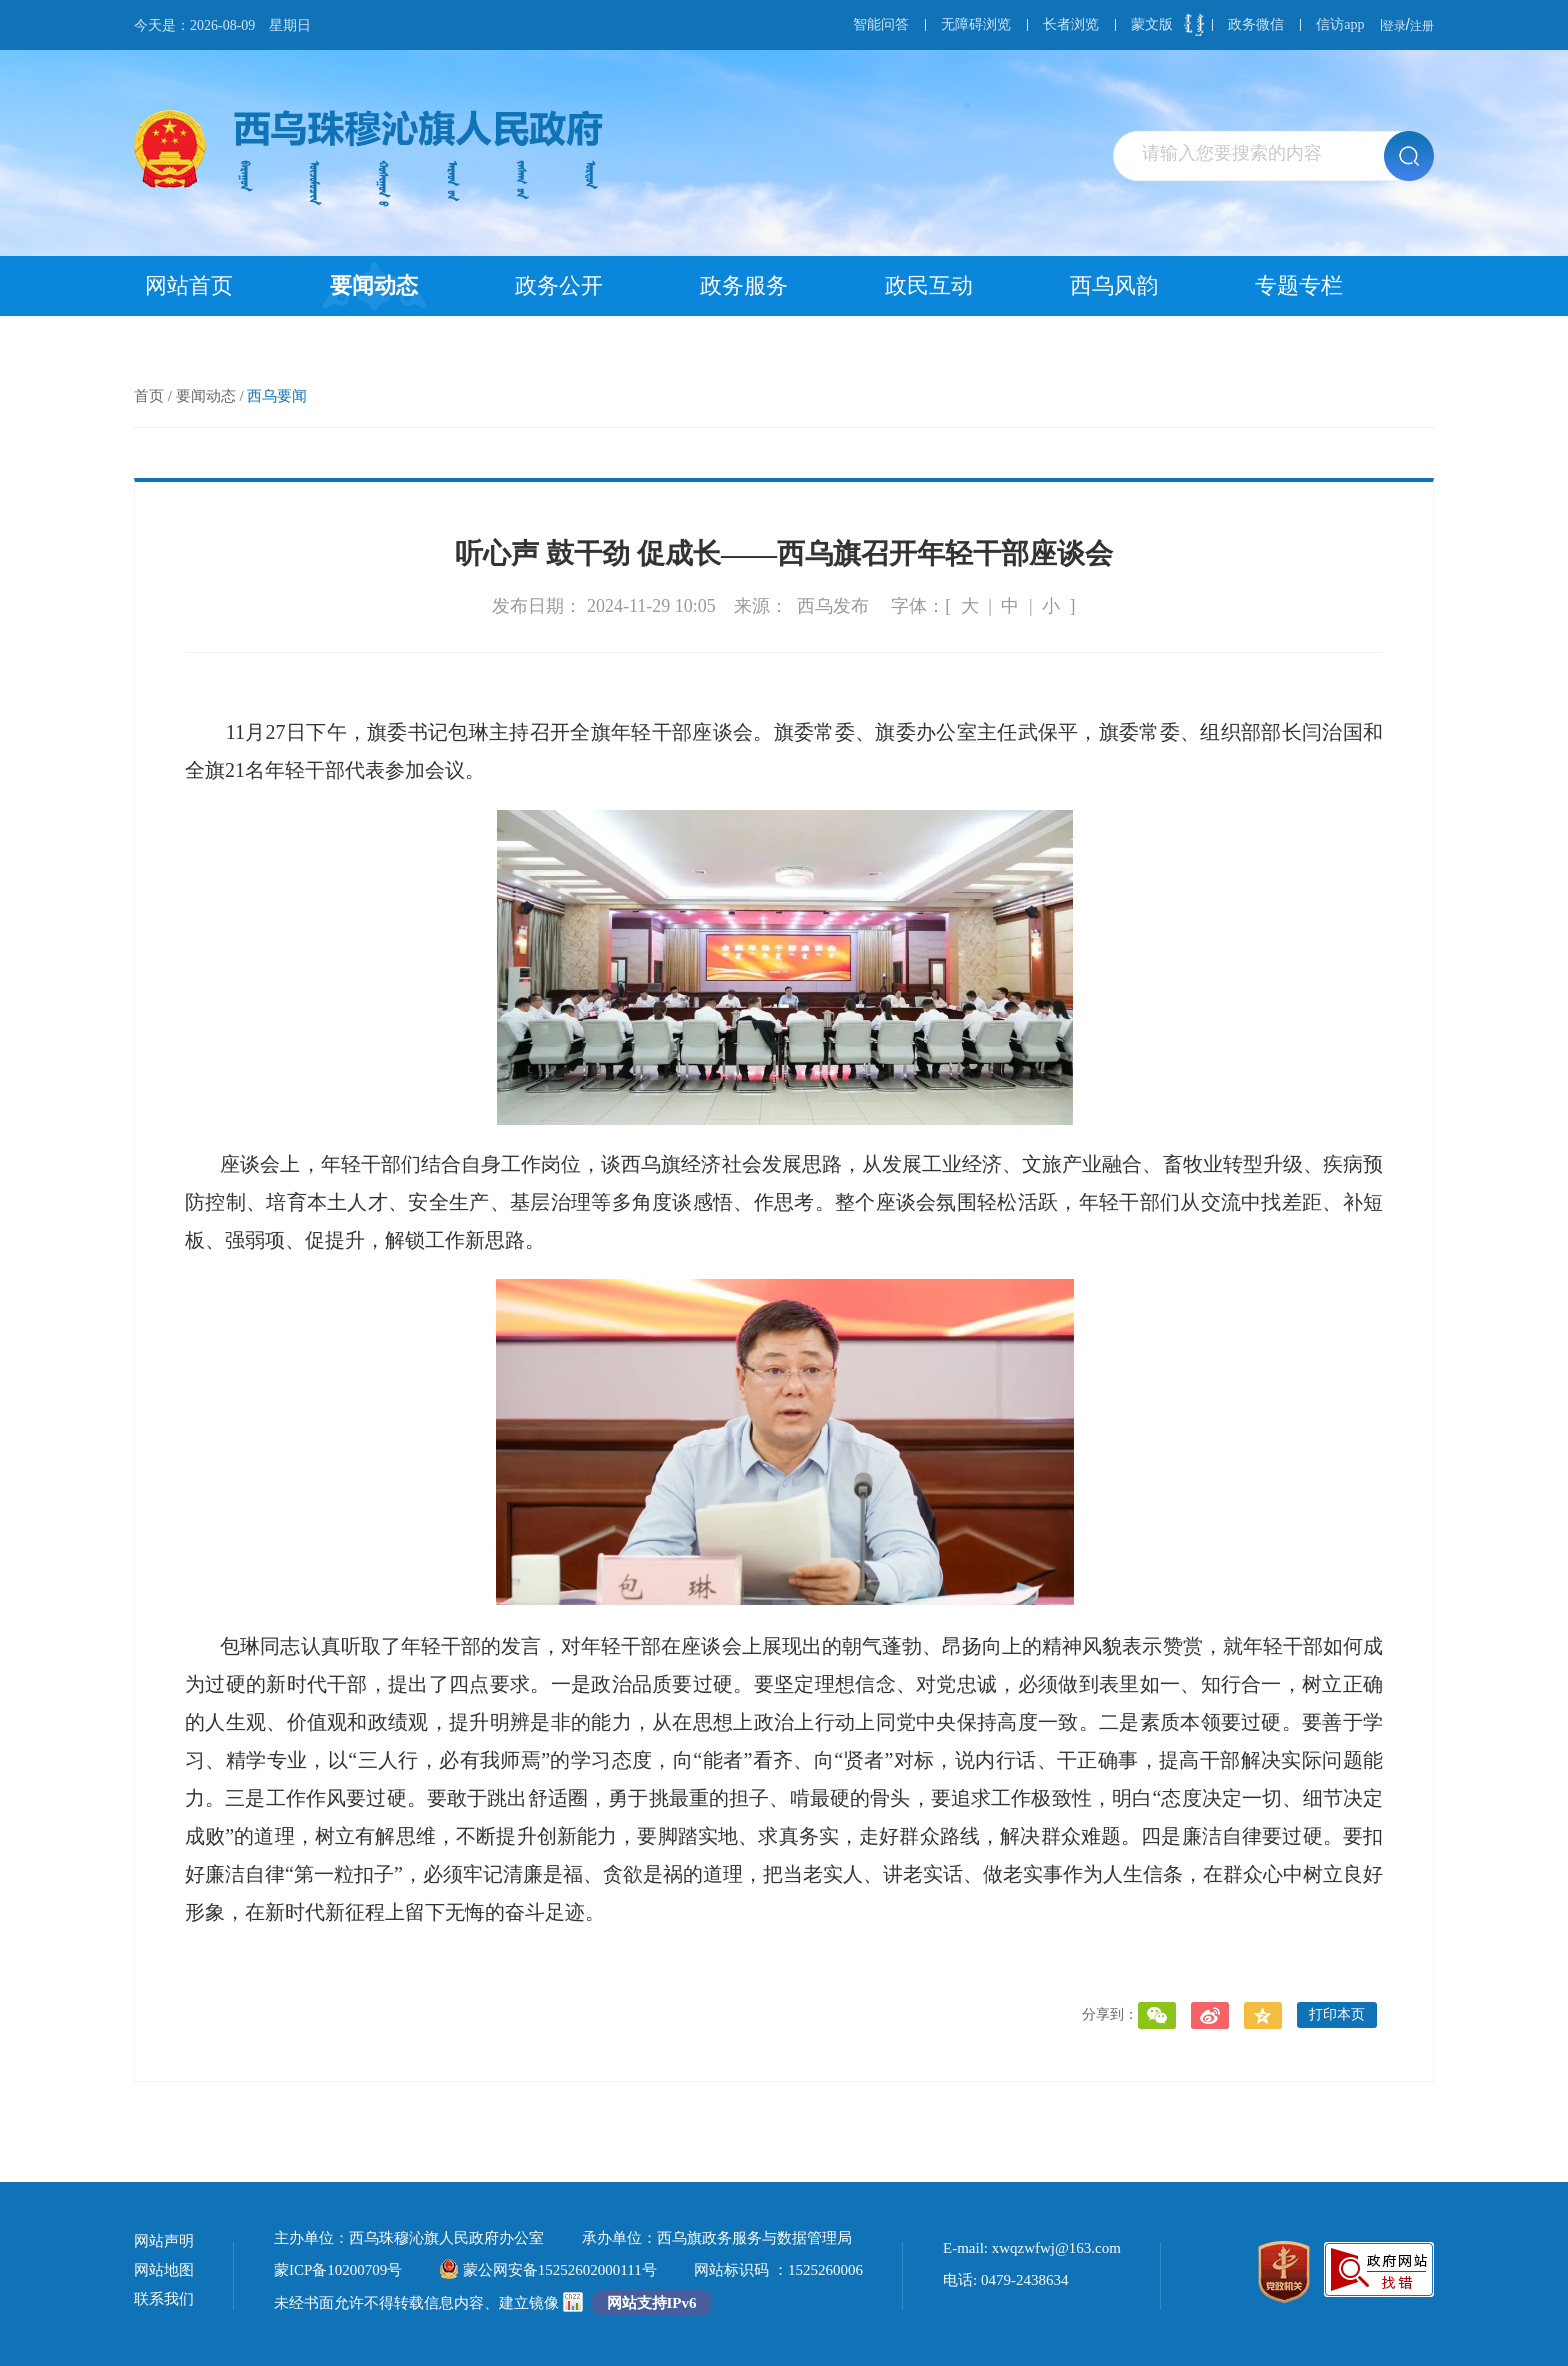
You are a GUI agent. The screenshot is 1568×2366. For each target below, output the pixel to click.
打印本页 (1337, 2014)
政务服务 (744, 285)
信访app (1340, 24)
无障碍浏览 (976, 24)
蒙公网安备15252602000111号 (548, 2270)
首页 (149, 396)
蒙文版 (1152, 24)
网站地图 (164, 2270)
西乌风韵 (1114, 285)
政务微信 (1256, 24)
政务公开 (559, 285)
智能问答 (881, 24)
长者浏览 (1071, 24)
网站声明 (164, 2241)
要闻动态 (374, 285)
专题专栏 (1299, 285)
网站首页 (189, 285)
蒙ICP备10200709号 (338, 2270)
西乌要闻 (277, 396)
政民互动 (929, 285)
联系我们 (164, 2299)
